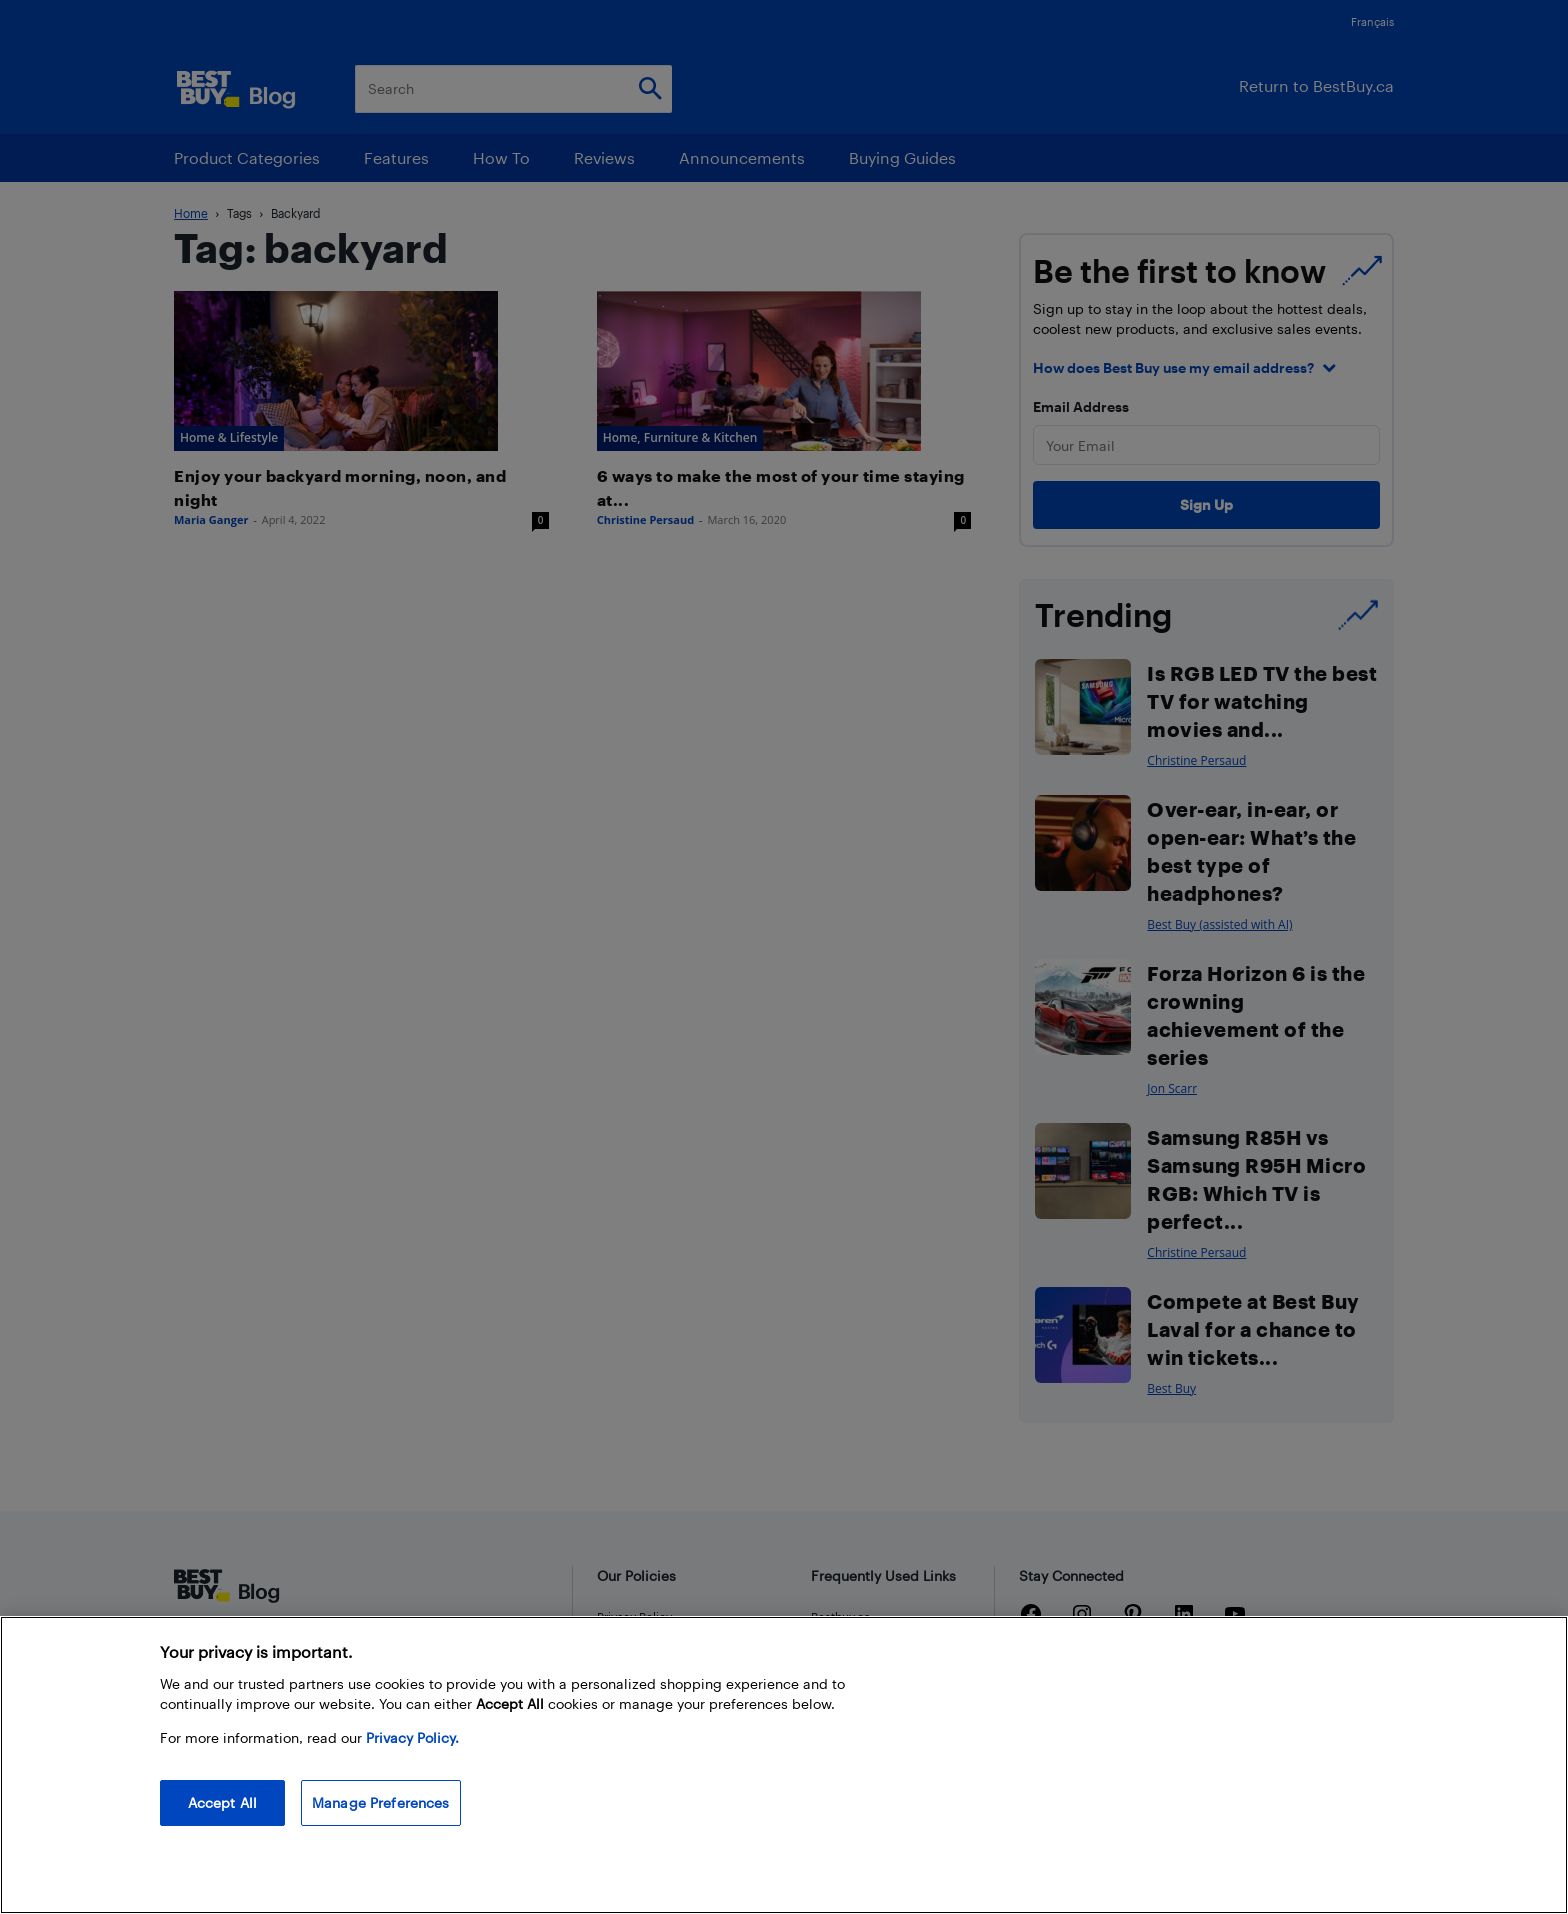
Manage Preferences (381, 1802)
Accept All (222, 1802)
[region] (784, 1765)
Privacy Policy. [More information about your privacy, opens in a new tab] (412, 1737)
